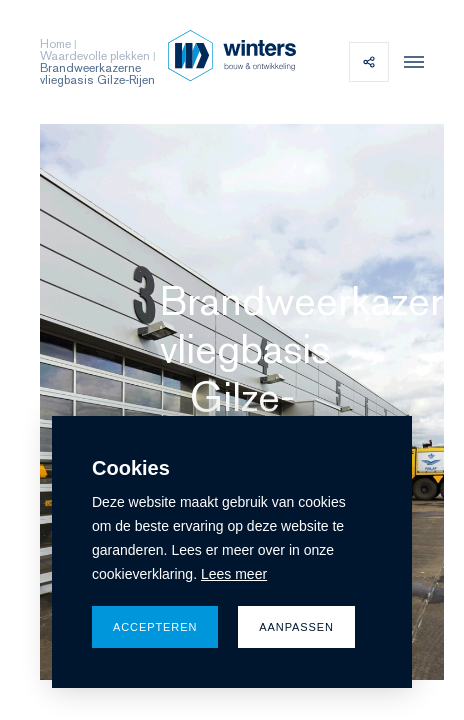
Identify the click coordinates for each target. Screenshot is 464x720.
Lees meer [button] (234, 574)
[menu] (409, 62)
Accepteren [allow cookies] (155, 627)
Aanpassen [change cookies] (296, 627)
